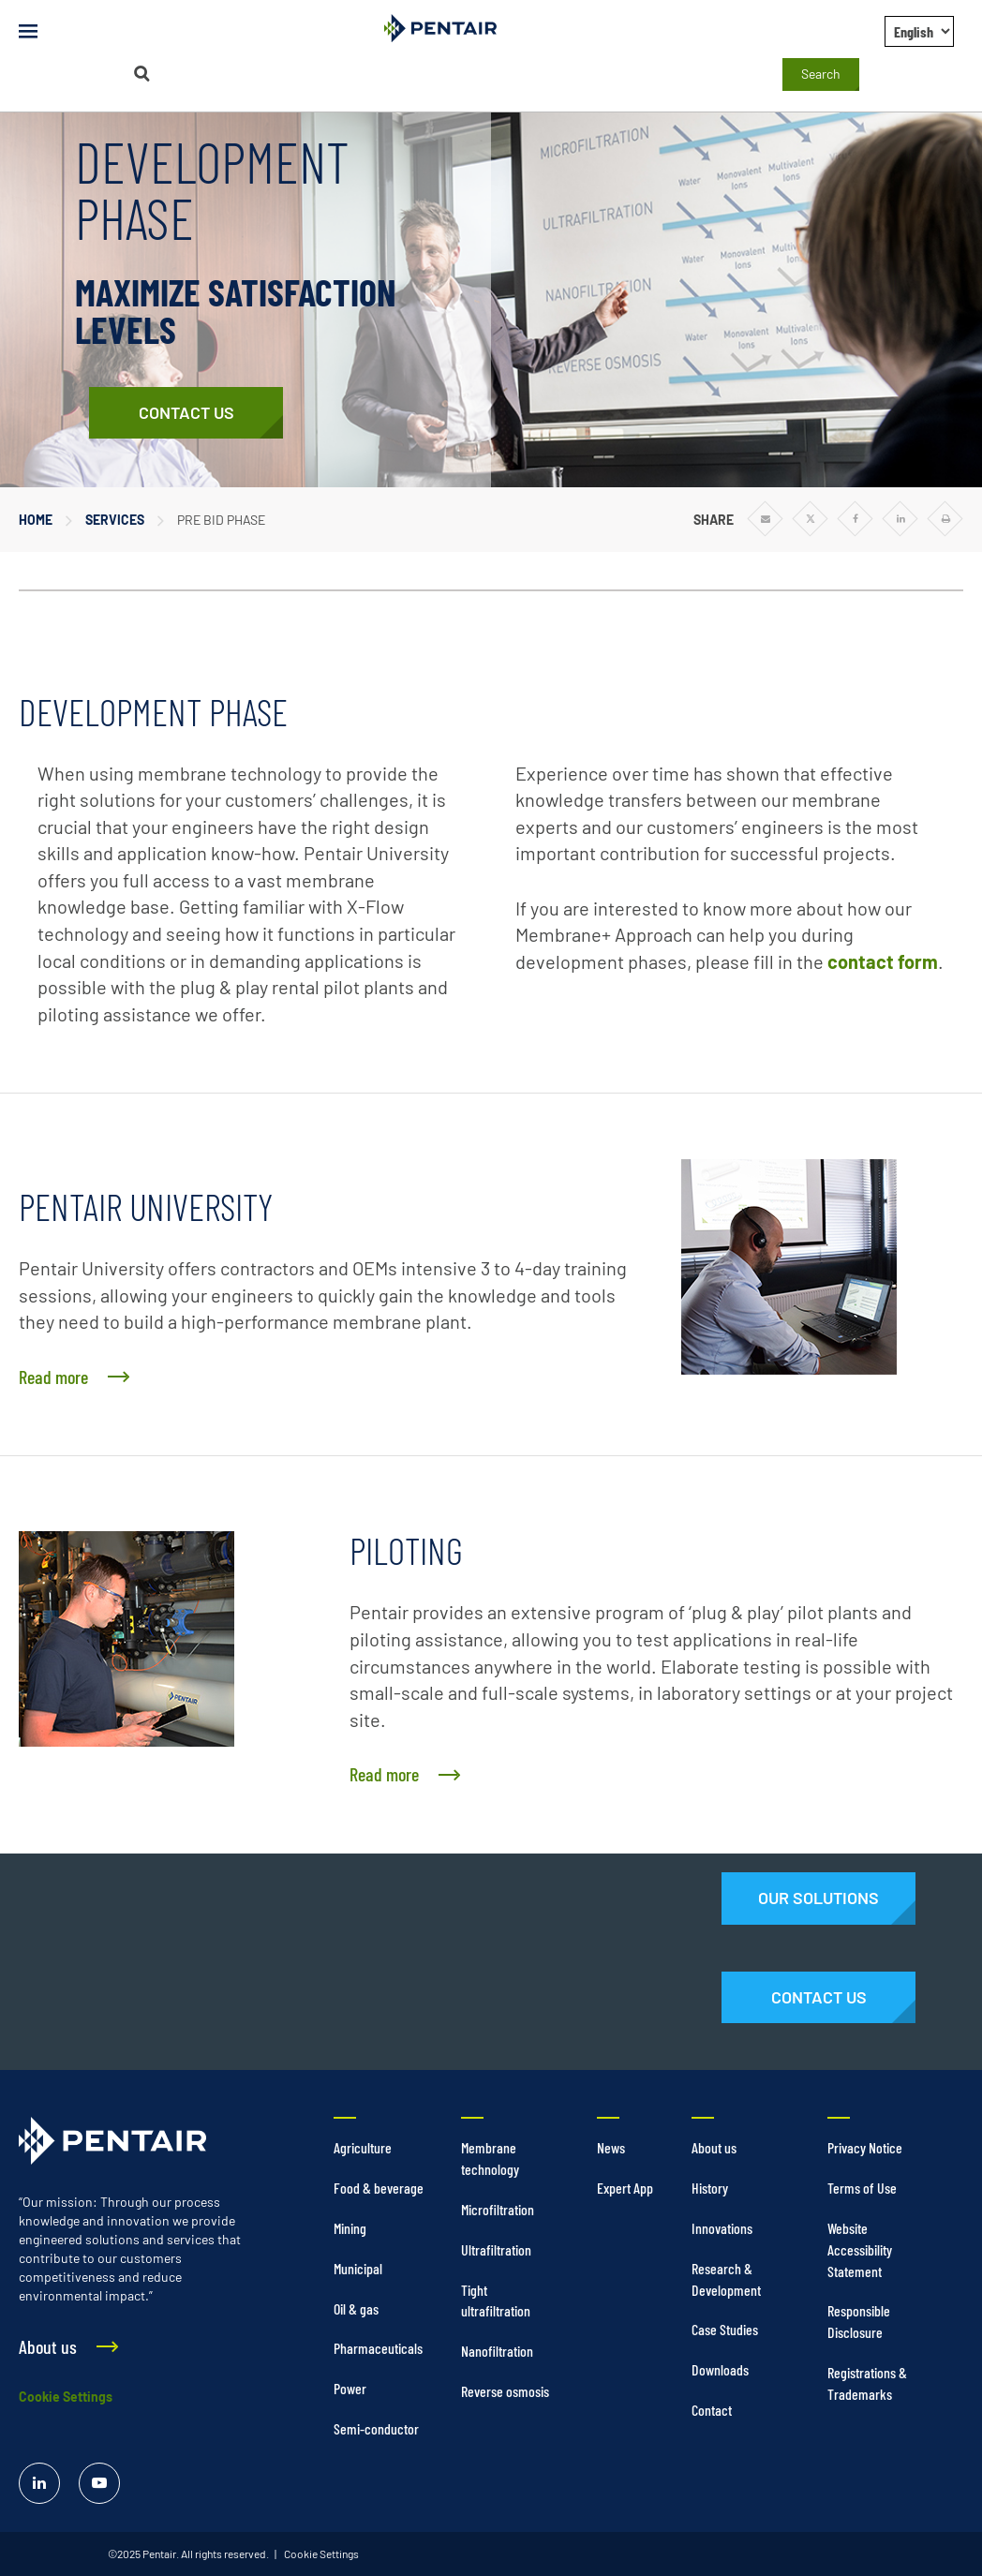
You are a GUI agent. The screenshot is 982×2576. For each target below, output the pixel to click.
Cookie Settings (65, 2397)
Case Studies (725, 2329)
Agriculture (363, 2147)
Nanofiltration (497, 2351)
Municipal (358, 2268)
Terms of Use (862, 2187)
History (710, 2187)
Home (35, 520)
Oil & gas (356, 2308)
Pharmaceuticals (378, 2348)
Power (350, 2388)
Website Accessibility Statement (859, 2249)
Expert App (625, 2187)
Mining (350, 2228)
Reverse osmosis (505, 2391)
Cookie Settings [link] (320, 2553)
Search (821, 74)
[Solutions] (818, 1898)
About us (714, 2147)
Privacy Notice (864, 2147)
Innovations (722, 2228)
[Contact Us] (186, 413)
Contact (712, 2410)
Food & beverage (379, 2187)
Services (114, 520)
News (611, 2147)
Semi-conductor (376, 2428)
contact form (882, 961)
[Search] (141, 73)
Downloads (720, 2369)
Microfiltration (497, 2209)
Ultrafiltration (496, 2249)
